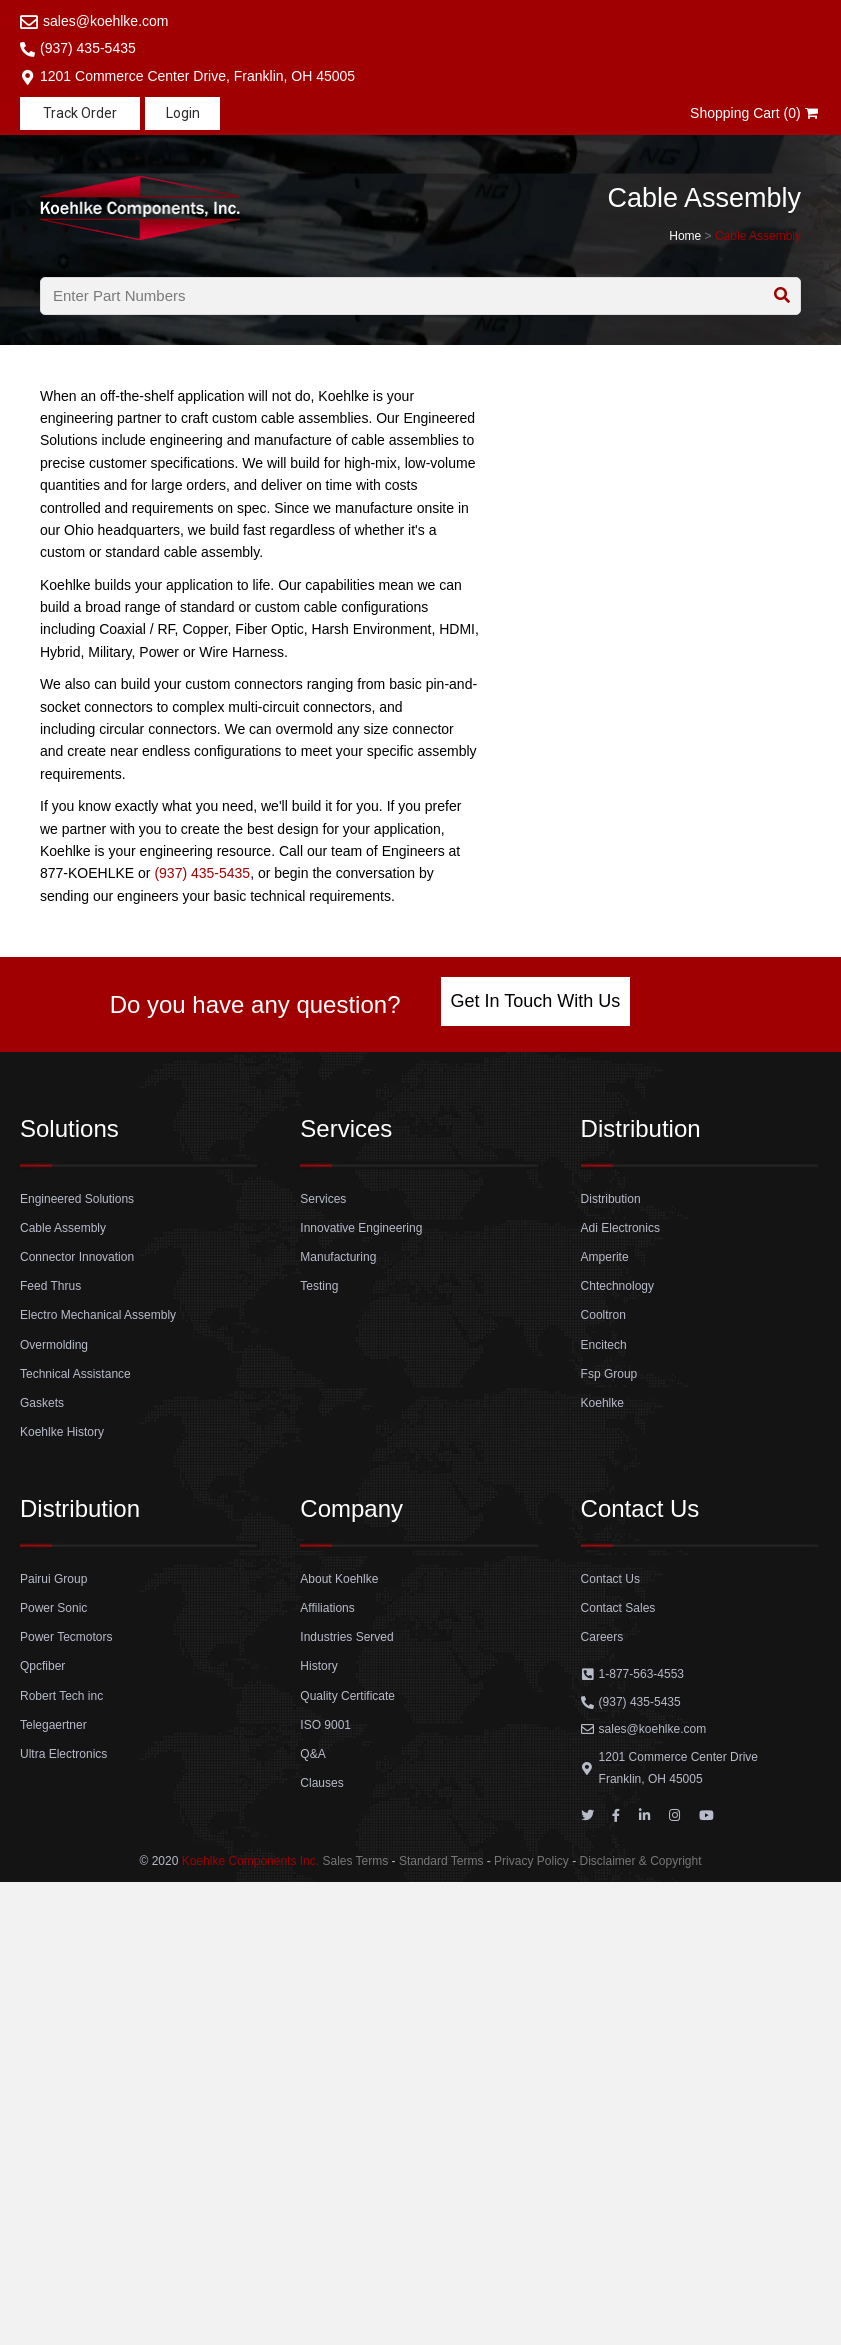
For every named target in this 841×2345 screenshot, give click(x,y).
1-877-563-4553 (641, 1674)
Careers (602, 1637)
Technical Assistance (75, 1374)
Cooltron (603, 1315)
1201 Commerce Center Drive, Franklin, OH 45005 (197, 76)
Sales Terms (355, 1861)
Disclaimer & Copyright (640, 1861)
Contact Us (610, 1579)
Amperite (605, 1257)
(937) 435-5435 (88, 48)
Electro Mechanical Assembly (98, 1315)
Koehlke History (62, 1432)
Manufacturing (338, 1257)
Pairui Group (53, 1579)
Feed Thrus (50, 1286)
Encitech (604, 1345)
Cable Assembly (758, 236)
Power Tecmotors (66, 1637)
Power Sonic (53, 1608)
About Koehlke (339, 1579)
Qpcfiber (42, 1666)
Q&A (312, 1754)
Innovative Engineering (361, 1228)
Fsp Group (609, 1374)
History (318, 1666)
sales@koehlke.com (106, 21)
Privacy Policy (531, 1861)
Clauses (321, 1783)
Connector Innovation (77, 1257)
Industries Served (346, 1637)
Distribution (611, 1199)
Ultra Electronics (63, 1754)
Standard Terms (441, 1861)
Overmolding (54, 1345)
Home (685, 236)
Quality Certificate (347, 1696)
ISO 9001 (325, 1725)
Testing (319, 1286)
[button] (80, 113)
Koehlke (602, 1403)
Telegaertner (53, 1725)
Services (323, 1199)
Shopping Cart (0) (755, 113)
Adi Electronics (620, 1228)
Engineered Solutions (77, 1199)
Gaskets (42, 1403)
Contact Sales (618, 1608)
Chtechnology (617, 1286)
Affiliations (327, 1608)
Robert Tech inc (61, 1696)
